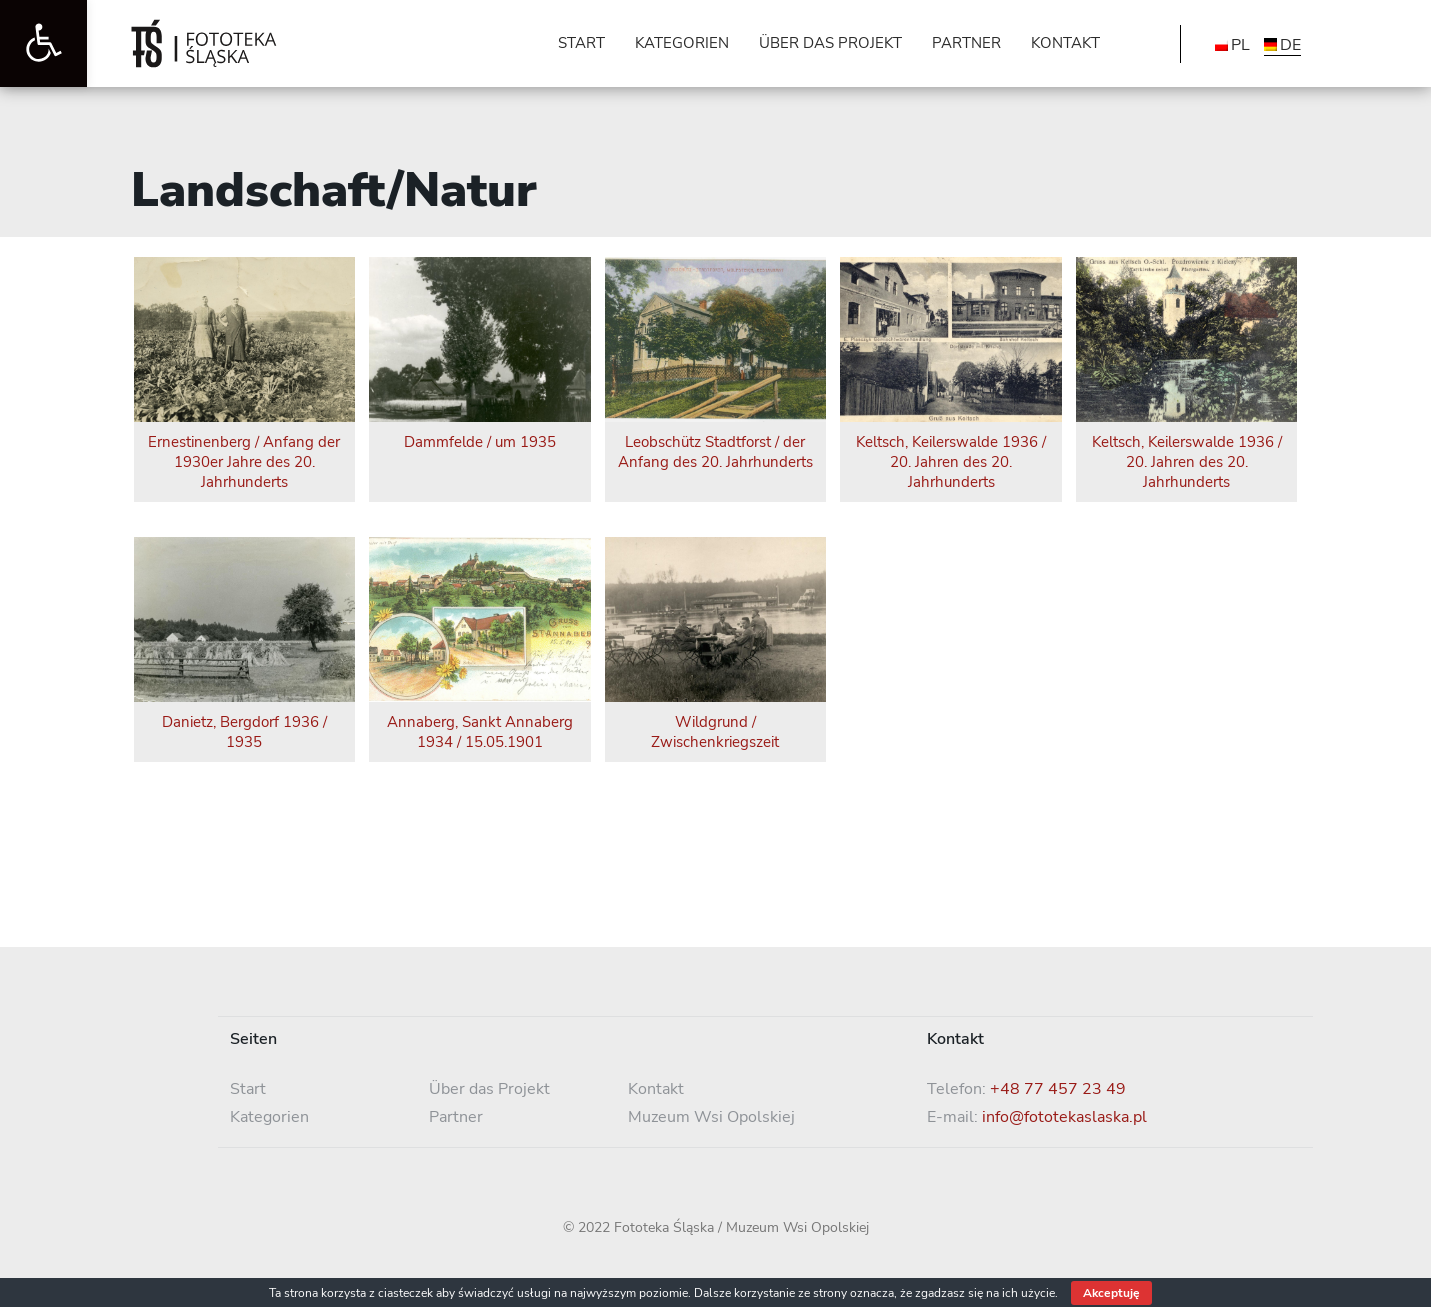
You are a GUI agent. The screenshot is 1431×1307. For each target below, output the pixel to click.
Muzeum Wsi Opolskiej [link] (711, 1117)
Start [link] (248, 1089)
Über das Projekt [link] (489, 1089)
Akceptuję (1111, 1293)
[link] (43, 43)
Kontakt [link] (656, 1089)
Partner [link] (456, 1117)
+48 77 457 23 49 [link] (1058, 1089)
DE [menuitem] (1290, 45)
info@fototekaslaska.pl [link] (1064, 1117)
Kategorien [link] (269, 1117)
